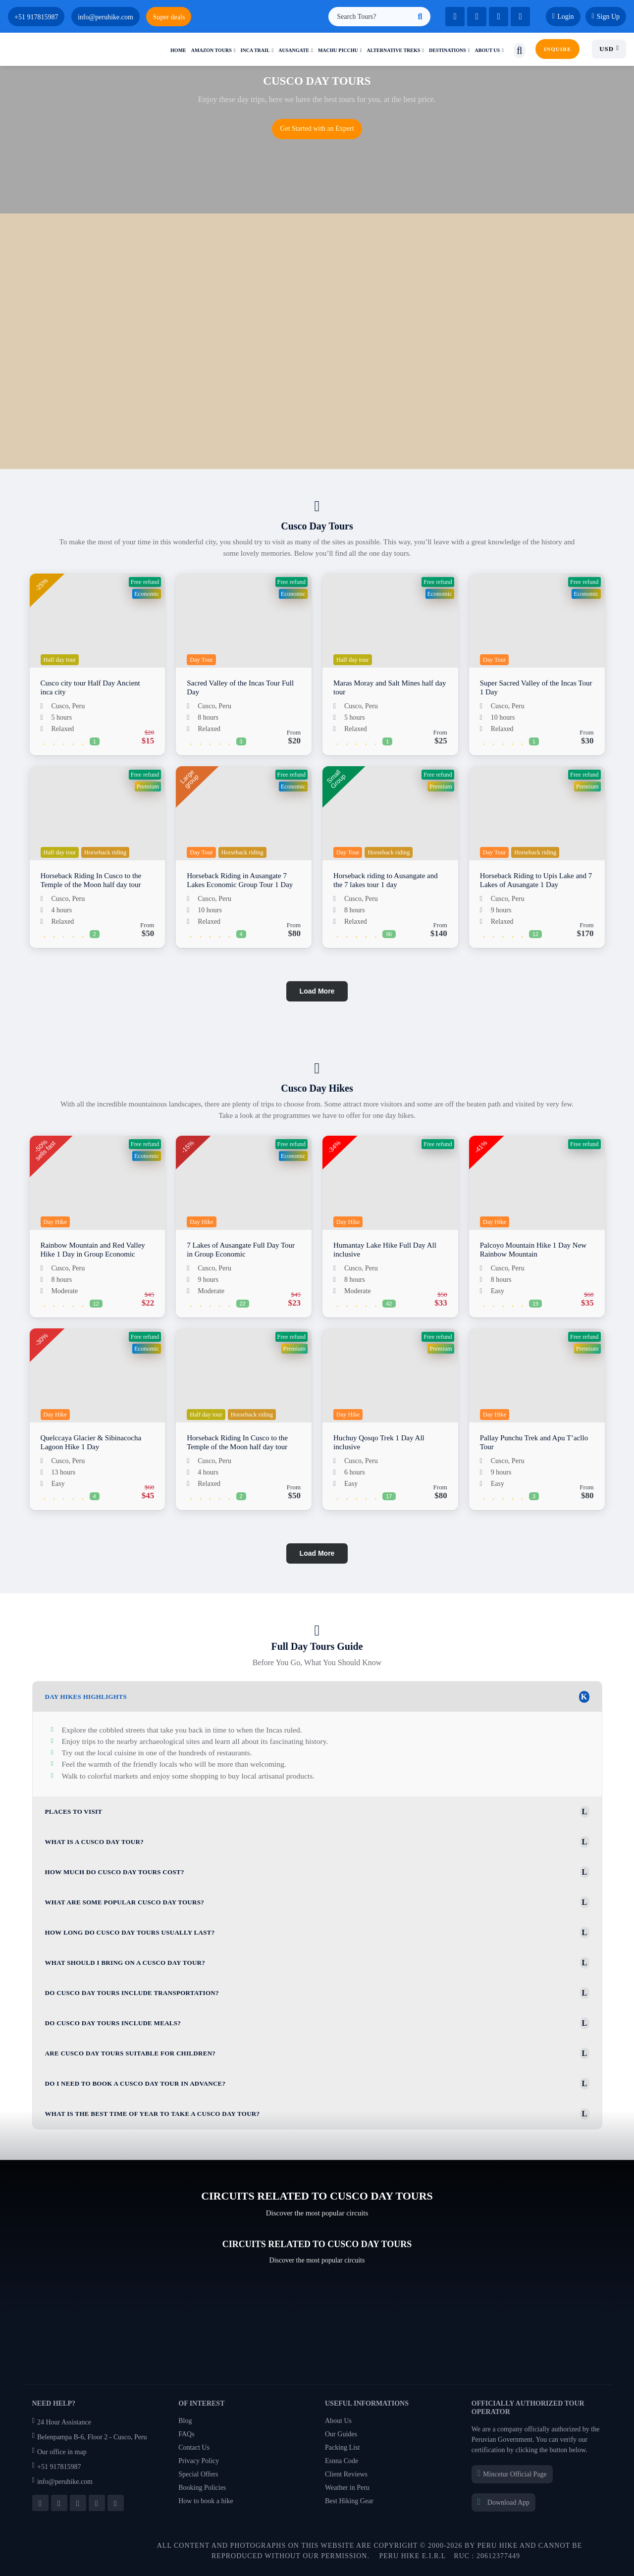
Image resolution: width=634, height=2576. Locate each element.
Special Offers (198, 2474)
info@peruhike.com (62, 2481)
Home (178, 50)
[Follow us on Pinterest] (115, 2503)
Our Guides (341, 2434)
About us (487, 50)
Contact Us (194, 2447)
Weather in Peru (347, 2487)
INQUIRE (557, 49)
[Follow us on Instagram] (97, 2503)
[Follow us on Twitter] (59, 2503)
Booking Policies (202, 2487)
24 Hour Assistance (61, 2422)
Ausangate (293, 50)
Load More (317, 991)
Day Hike (55, 1221)
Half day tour (60, 659)
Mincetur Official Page (512, 2474)
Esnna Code (341, 2461)
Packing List (342, 2447)
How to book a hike (205, 2501)
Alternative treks (393, 50)
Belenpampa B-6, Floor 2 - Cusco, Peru (89, 2437)
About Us (338, 2420)
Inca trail (255, 50)
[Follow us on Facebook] (40, 2503)
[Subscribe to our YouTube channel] (78, 2503)
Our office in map (59, 2452)
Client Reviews (346, 2474)
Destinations (447, 50)
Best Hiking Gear (349, 2501)
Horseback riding (105, 852)
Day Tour (201, 659)
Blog (185, 2420)
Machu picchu (338, 50)
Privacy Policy (198, 2461)
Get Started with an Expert (317, 128)
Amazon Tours (211, 50)
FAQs (186, 2434)
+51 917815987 (56, 2467)
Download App (503, 2501)
